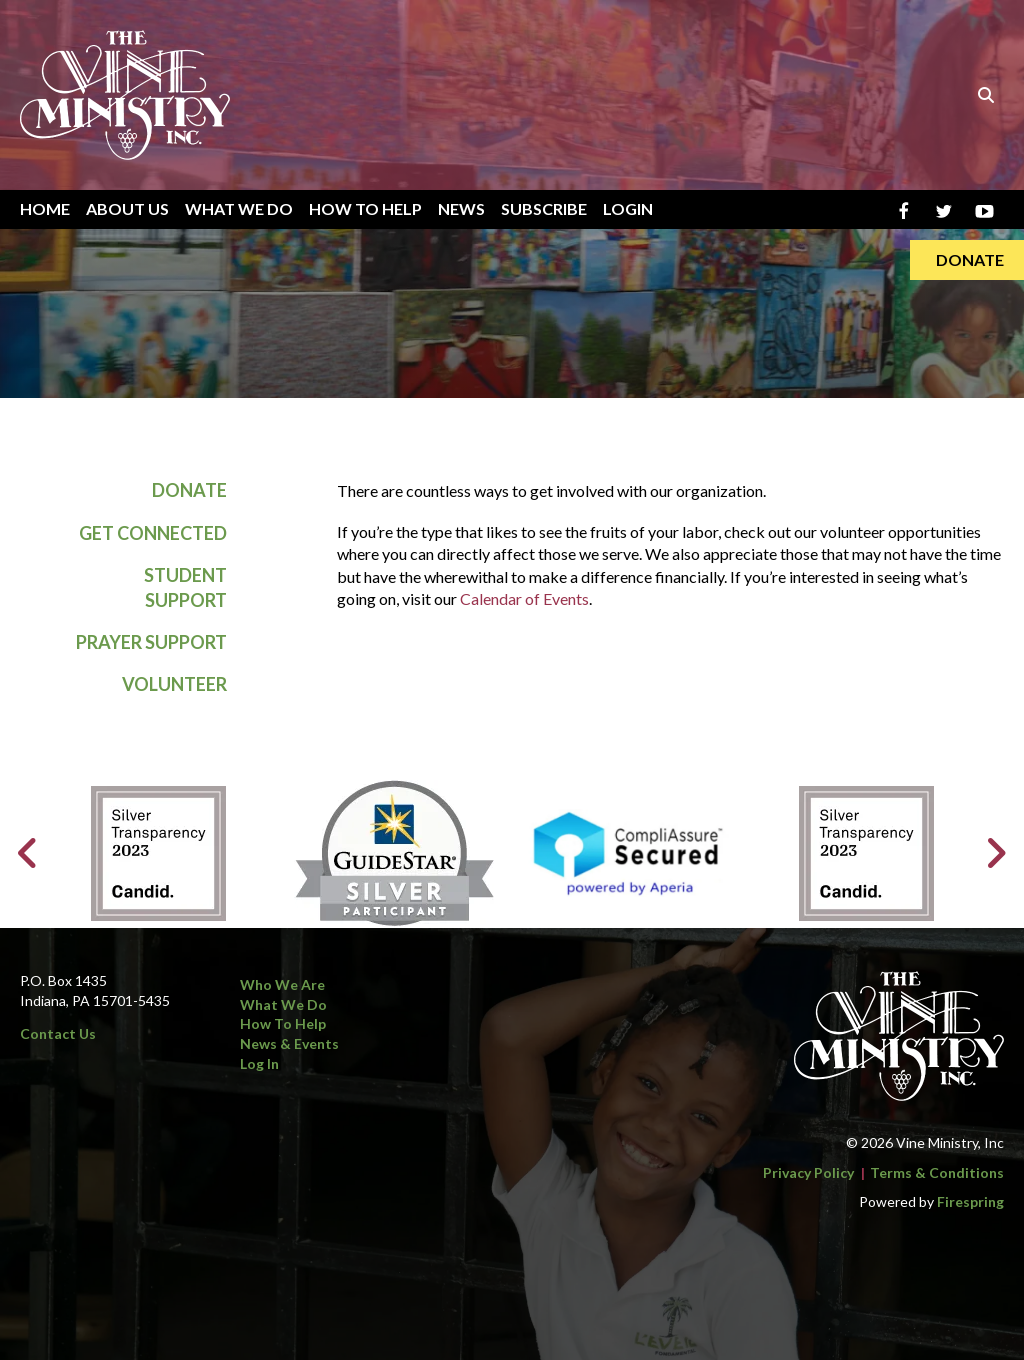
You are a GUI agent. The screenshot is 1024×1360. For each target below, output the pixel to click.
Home (45, 208)
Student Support (185, 587)
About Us (127, 208)
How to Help (283, 1023)
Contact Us (58, 1033)
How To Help (365, 208)
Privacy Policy (808, 1172)
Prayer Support (151, 643)
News (461, 208)
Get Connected (153, 533)
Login (628, 208)
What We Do (239, 208)
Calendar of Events (524, 599)
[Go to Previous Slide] (28, 853)
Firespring (970, 1201)
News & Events (289, 1043)
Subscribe (544, 208)
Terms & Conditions (937, 1172)
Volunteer (174, 685)
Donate (189, 491)
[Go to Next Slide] (995, 853)
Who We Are (282, 984)
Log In (259, 1063)
